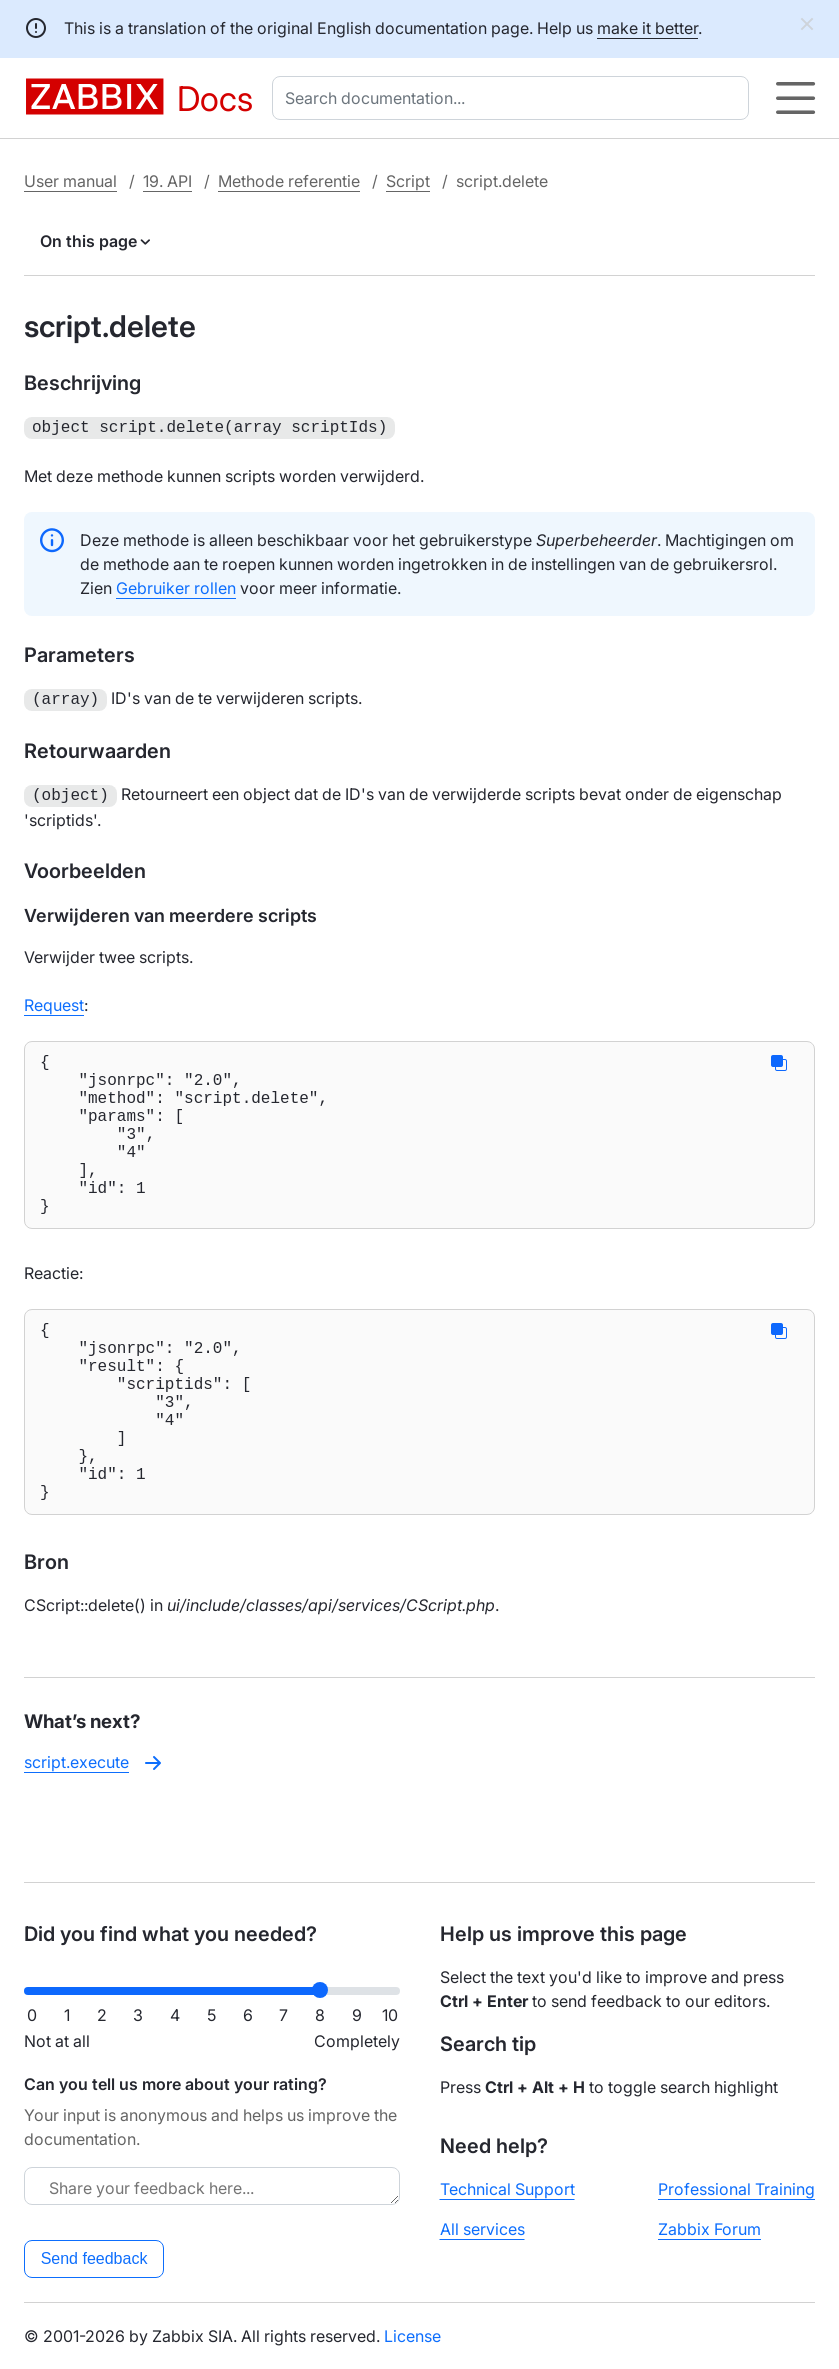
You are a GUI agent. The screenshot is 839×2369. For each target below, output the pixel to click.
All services (482, 2229)
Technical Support (507, 2189)
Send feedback (94, 2258)
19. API (167, 181)
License (412, 2336)
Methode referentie (289, 181)
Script (408, 181)
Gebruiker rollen (176, 586)
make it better (647, 28)
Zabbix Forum (709, 2229)
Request (54, 999)
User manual (70, 181)
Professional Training (736, 2189)
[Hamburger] (795, 98)
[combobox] (514, 98)
